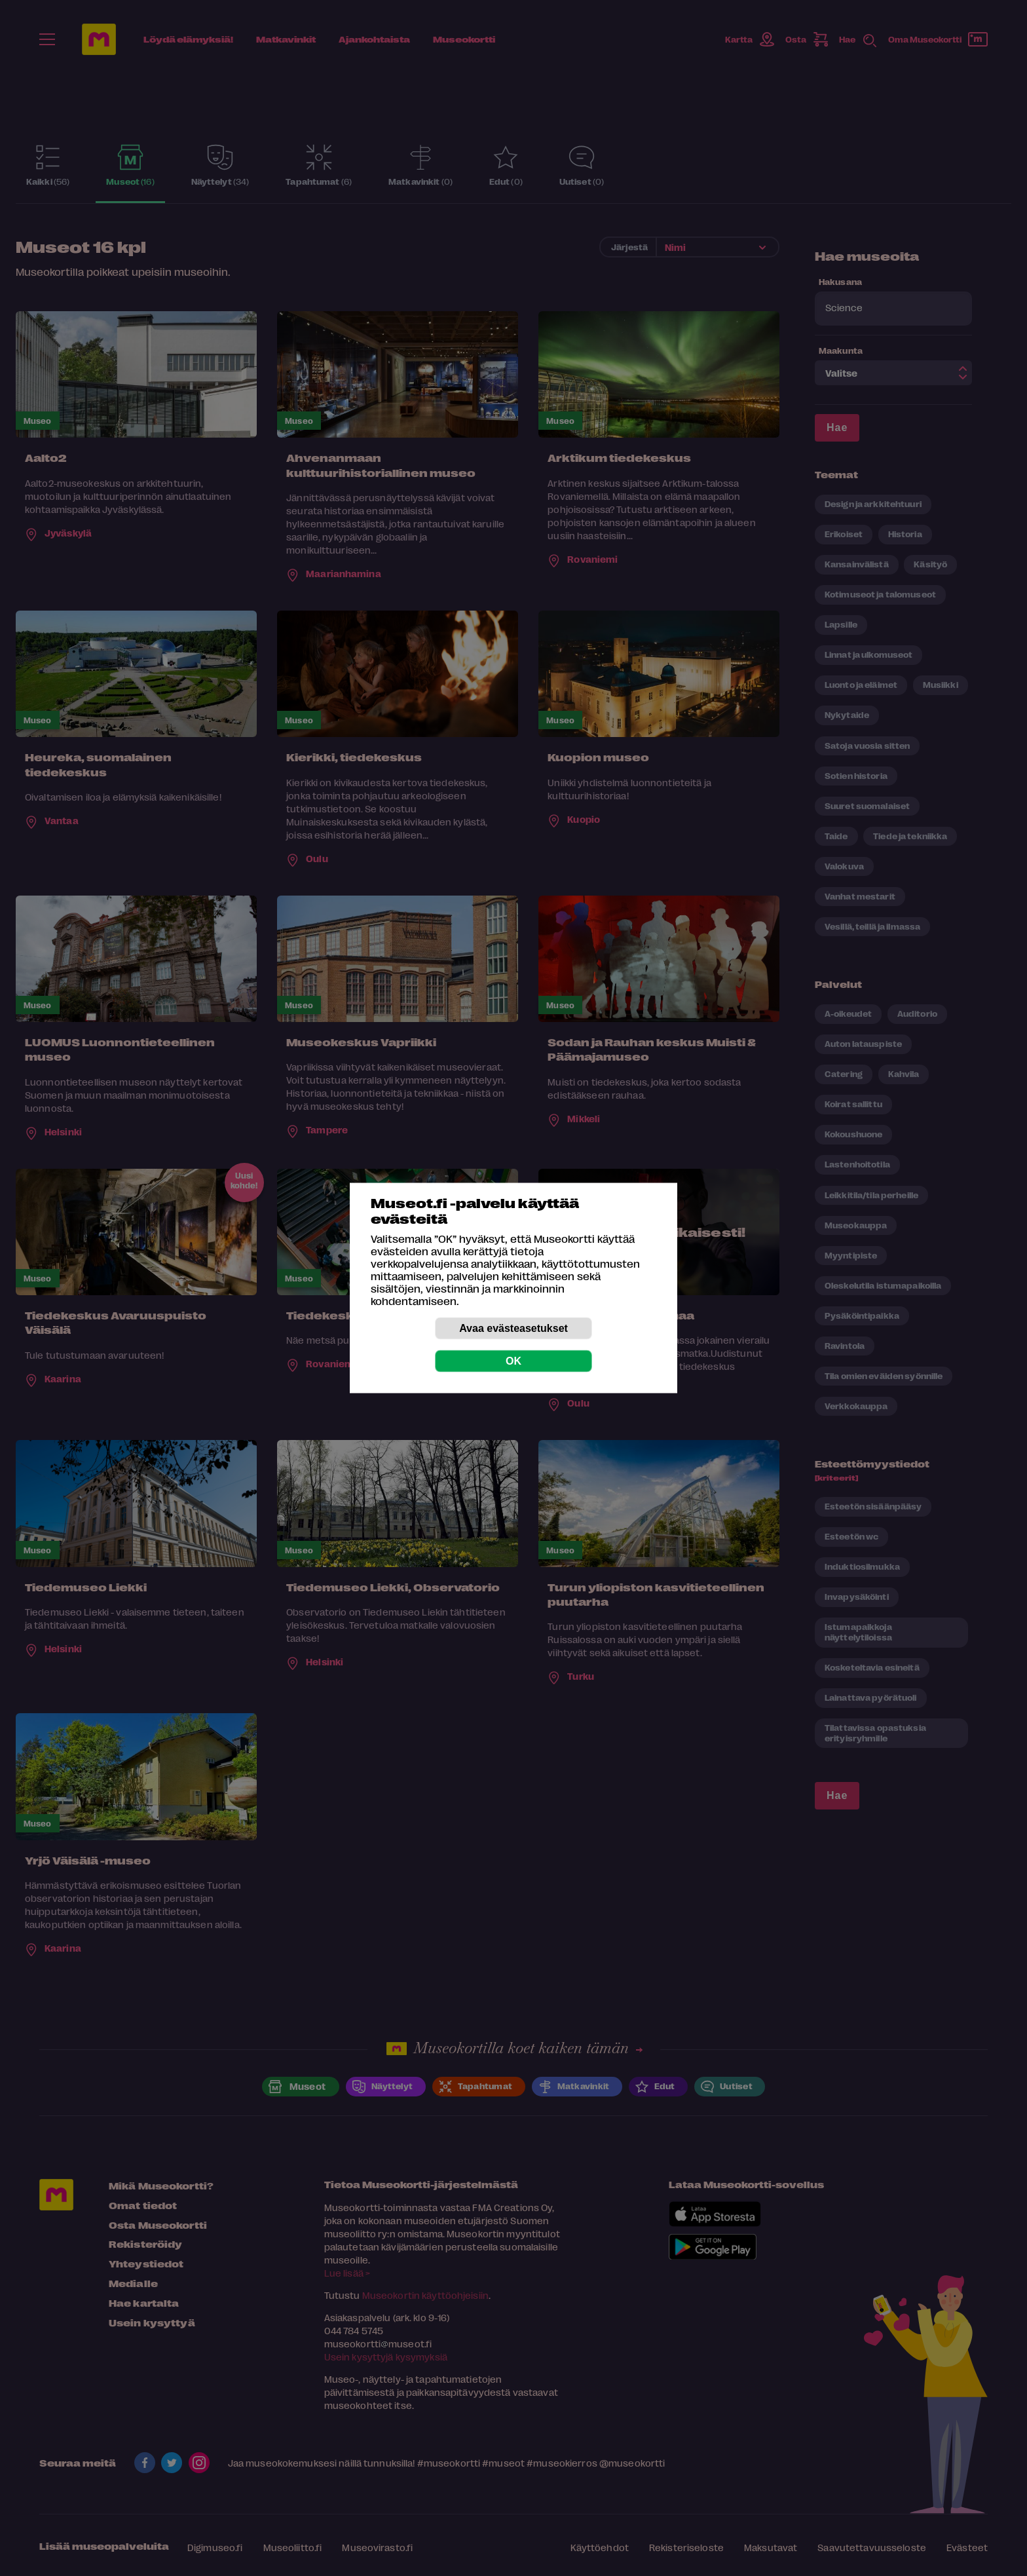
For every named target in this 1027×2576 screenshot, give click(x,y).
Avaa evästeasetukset (513, 1328)
